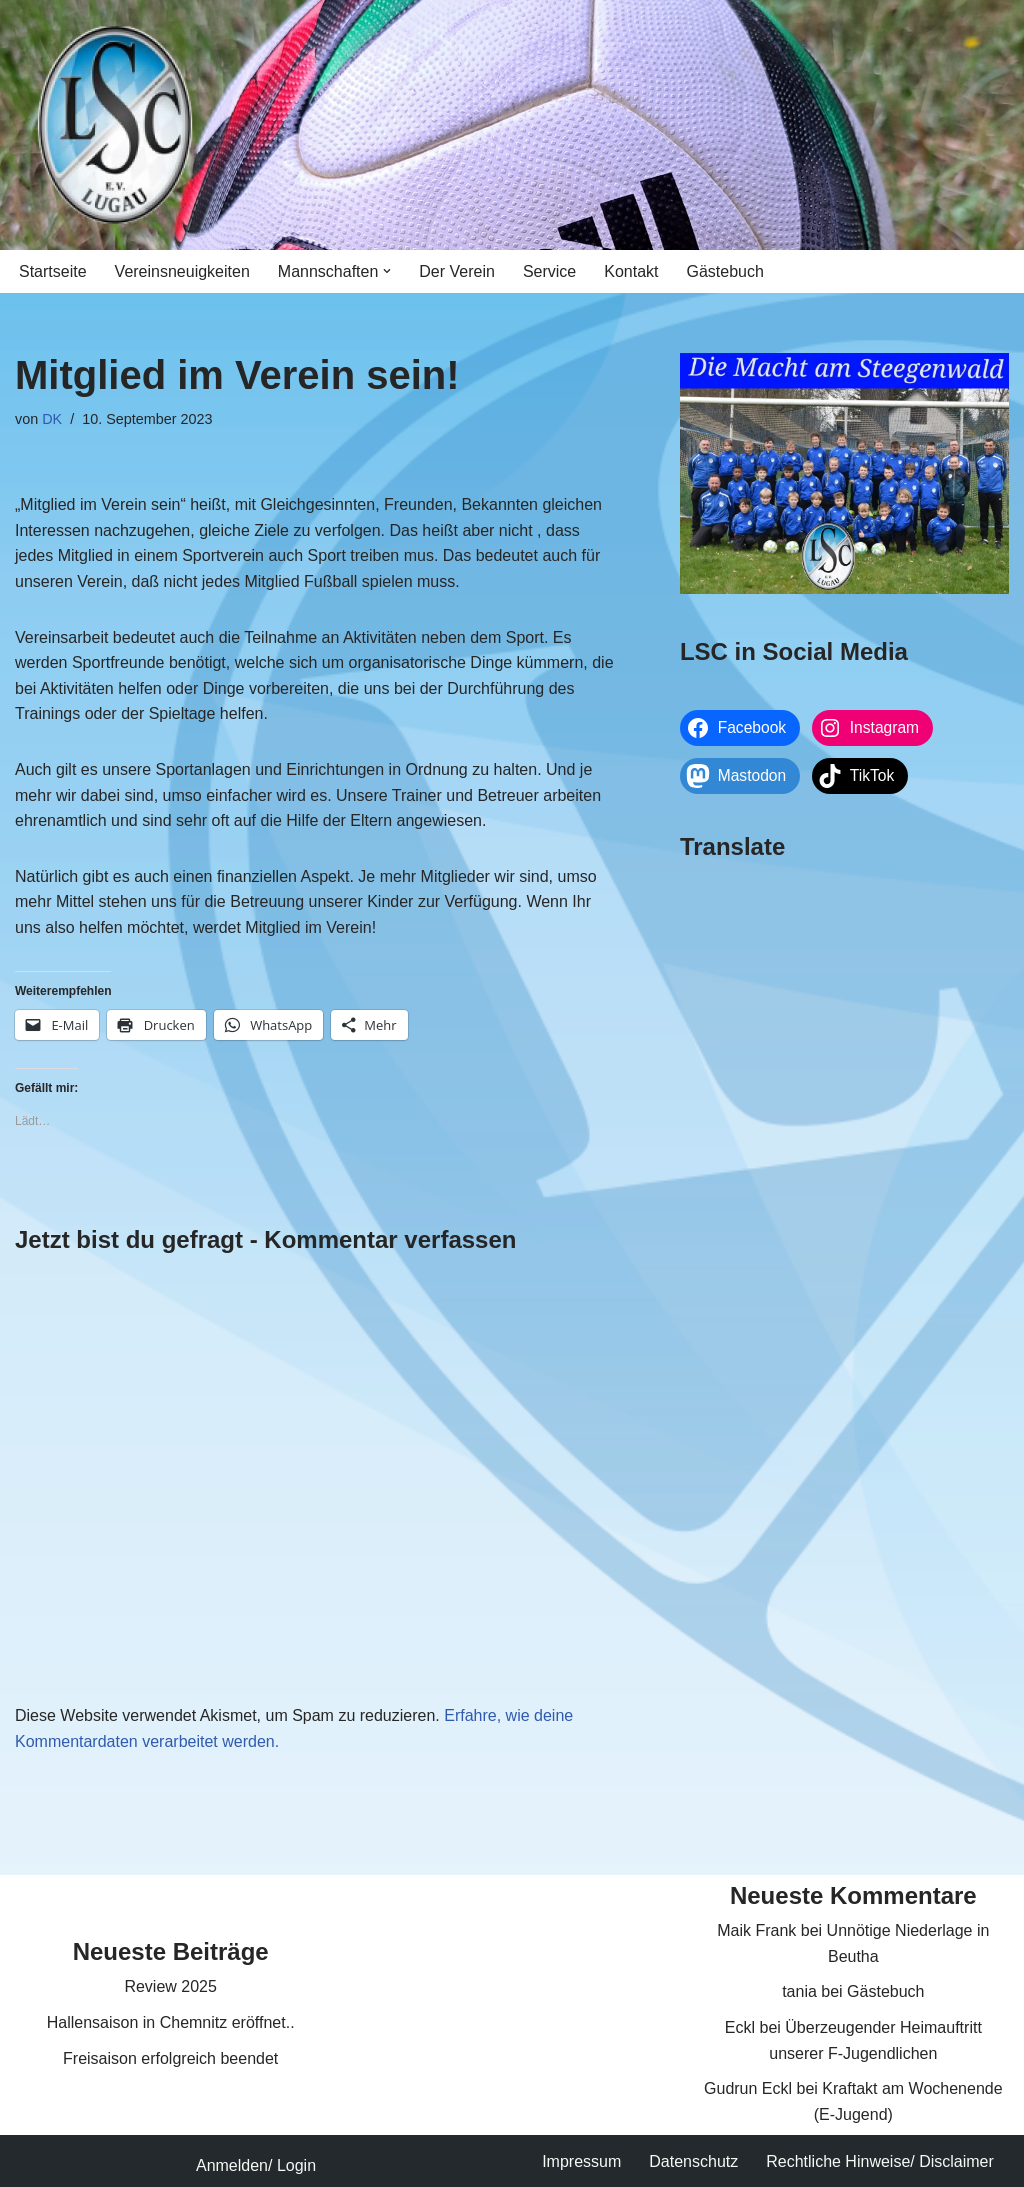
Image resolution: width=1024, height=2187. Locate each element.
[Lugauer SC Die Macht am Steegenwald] (115, 125)
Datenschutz (693, 2161)
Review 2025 (170, 1986)
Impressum (581, 2161)
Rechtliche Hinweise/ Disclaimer (880, 2161)
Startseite (53, 271)
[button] (387, 271)
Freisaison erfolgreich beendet (170, 2058)
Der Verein (457, 271)
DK (52, 419)
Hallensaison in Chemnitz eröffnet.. (171, 2022)
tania (799, 1991)
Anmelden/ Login (256, 2165)
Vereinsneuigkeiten (182, 271)
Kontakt (631, 271)
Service (549, 271)
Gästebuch (725, 271)
